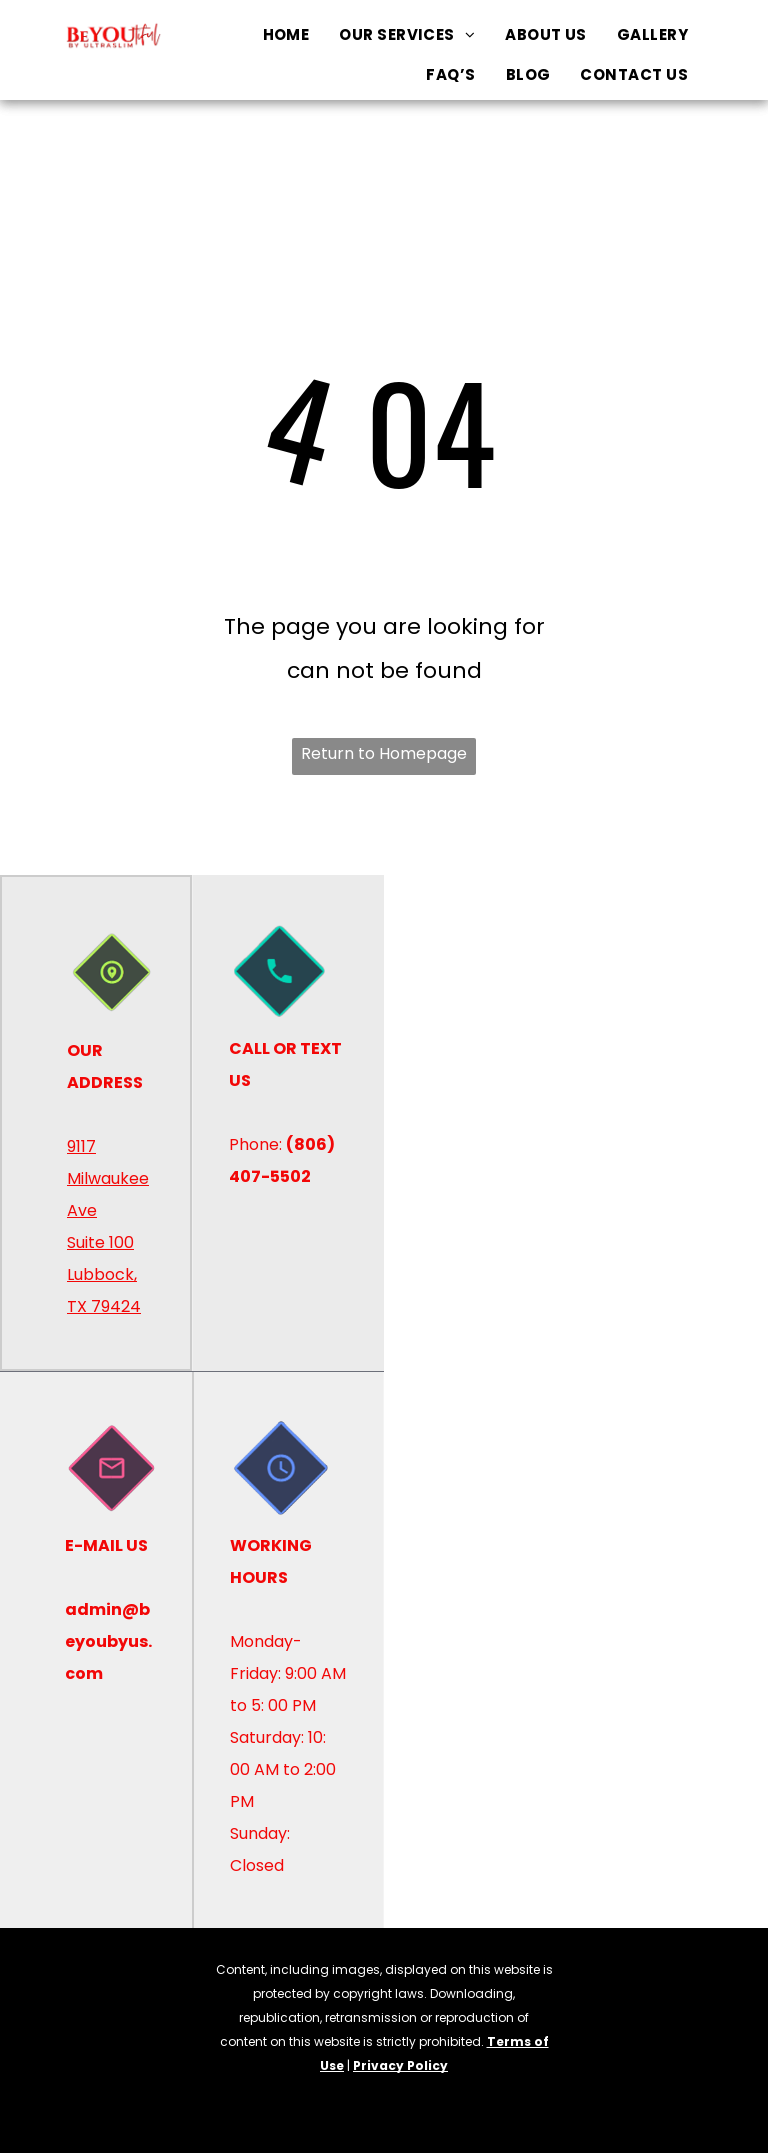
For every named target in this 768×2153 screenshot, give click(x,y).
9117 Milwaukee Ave (108, 1178)
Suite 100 (100, 1242)
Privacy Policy (400, 2065)
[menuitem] (286, 35)
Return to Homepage (384, 753)
